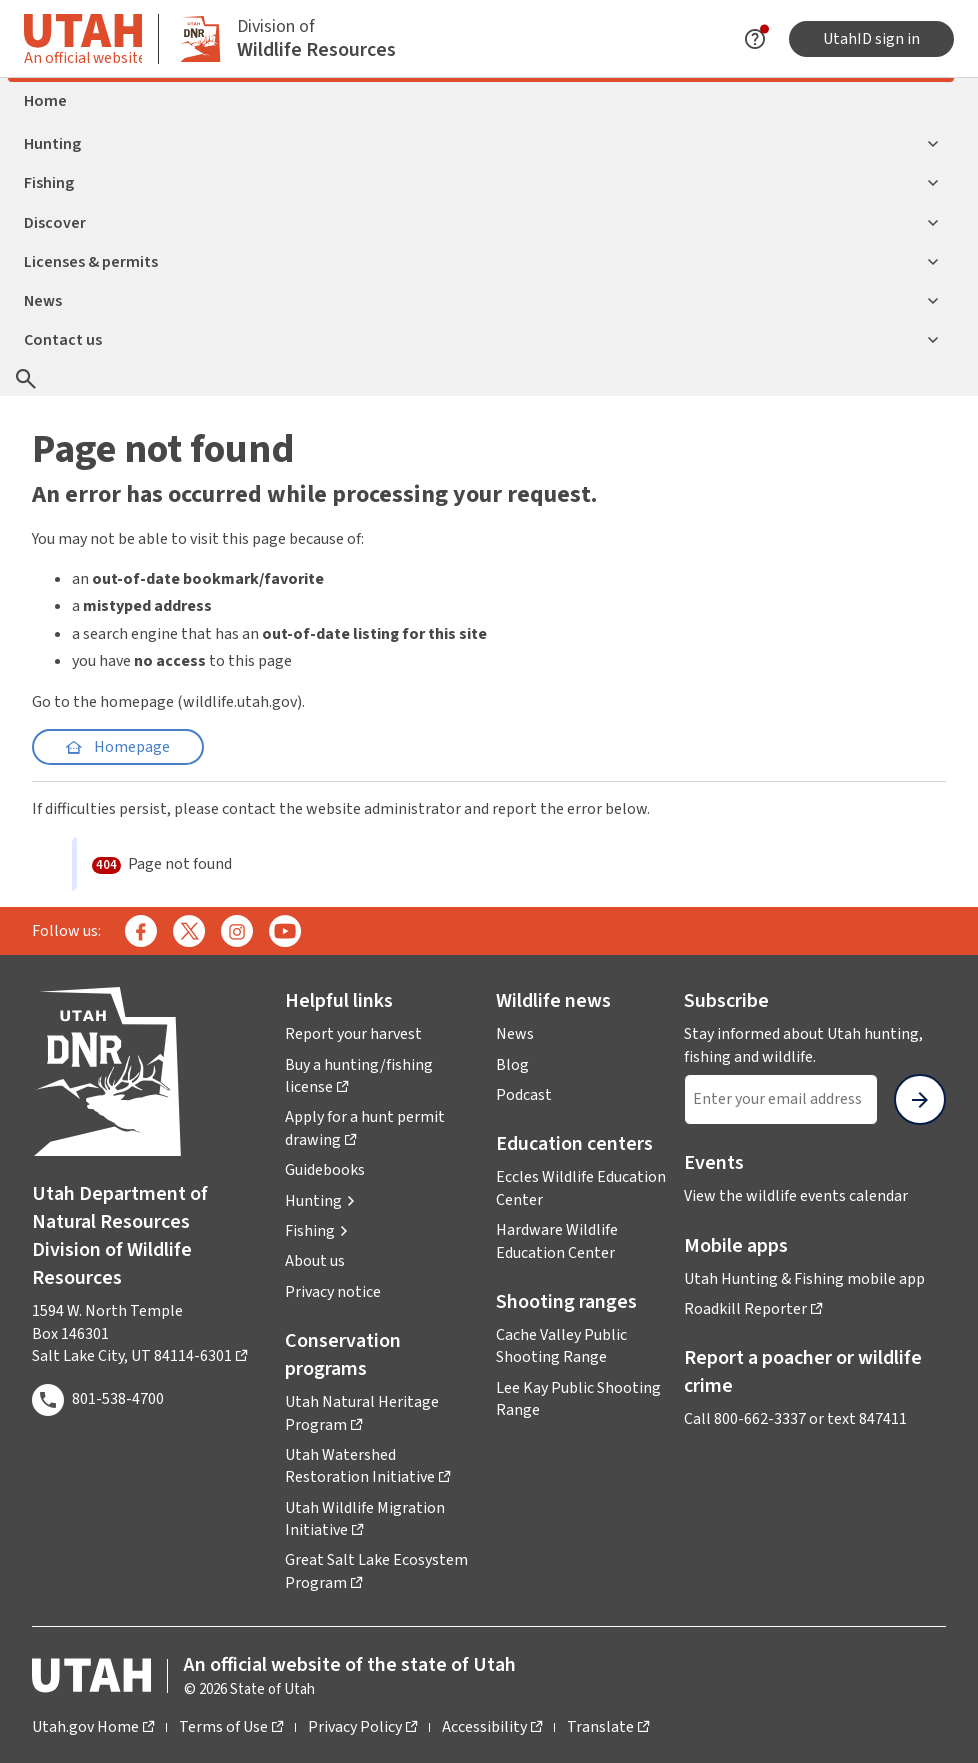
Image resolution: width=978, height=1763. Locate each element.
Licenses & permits (481, 262)
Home (45, 101)
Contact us (481, 340)
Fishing (481, 183)
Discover (481, 223)
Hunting (481, 144)
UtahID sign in (871, 39)
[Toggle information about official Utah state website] (83, 38)
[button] (320, 1201)
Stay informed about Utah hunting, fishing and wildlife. (815, 1045)
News (481, 301)
